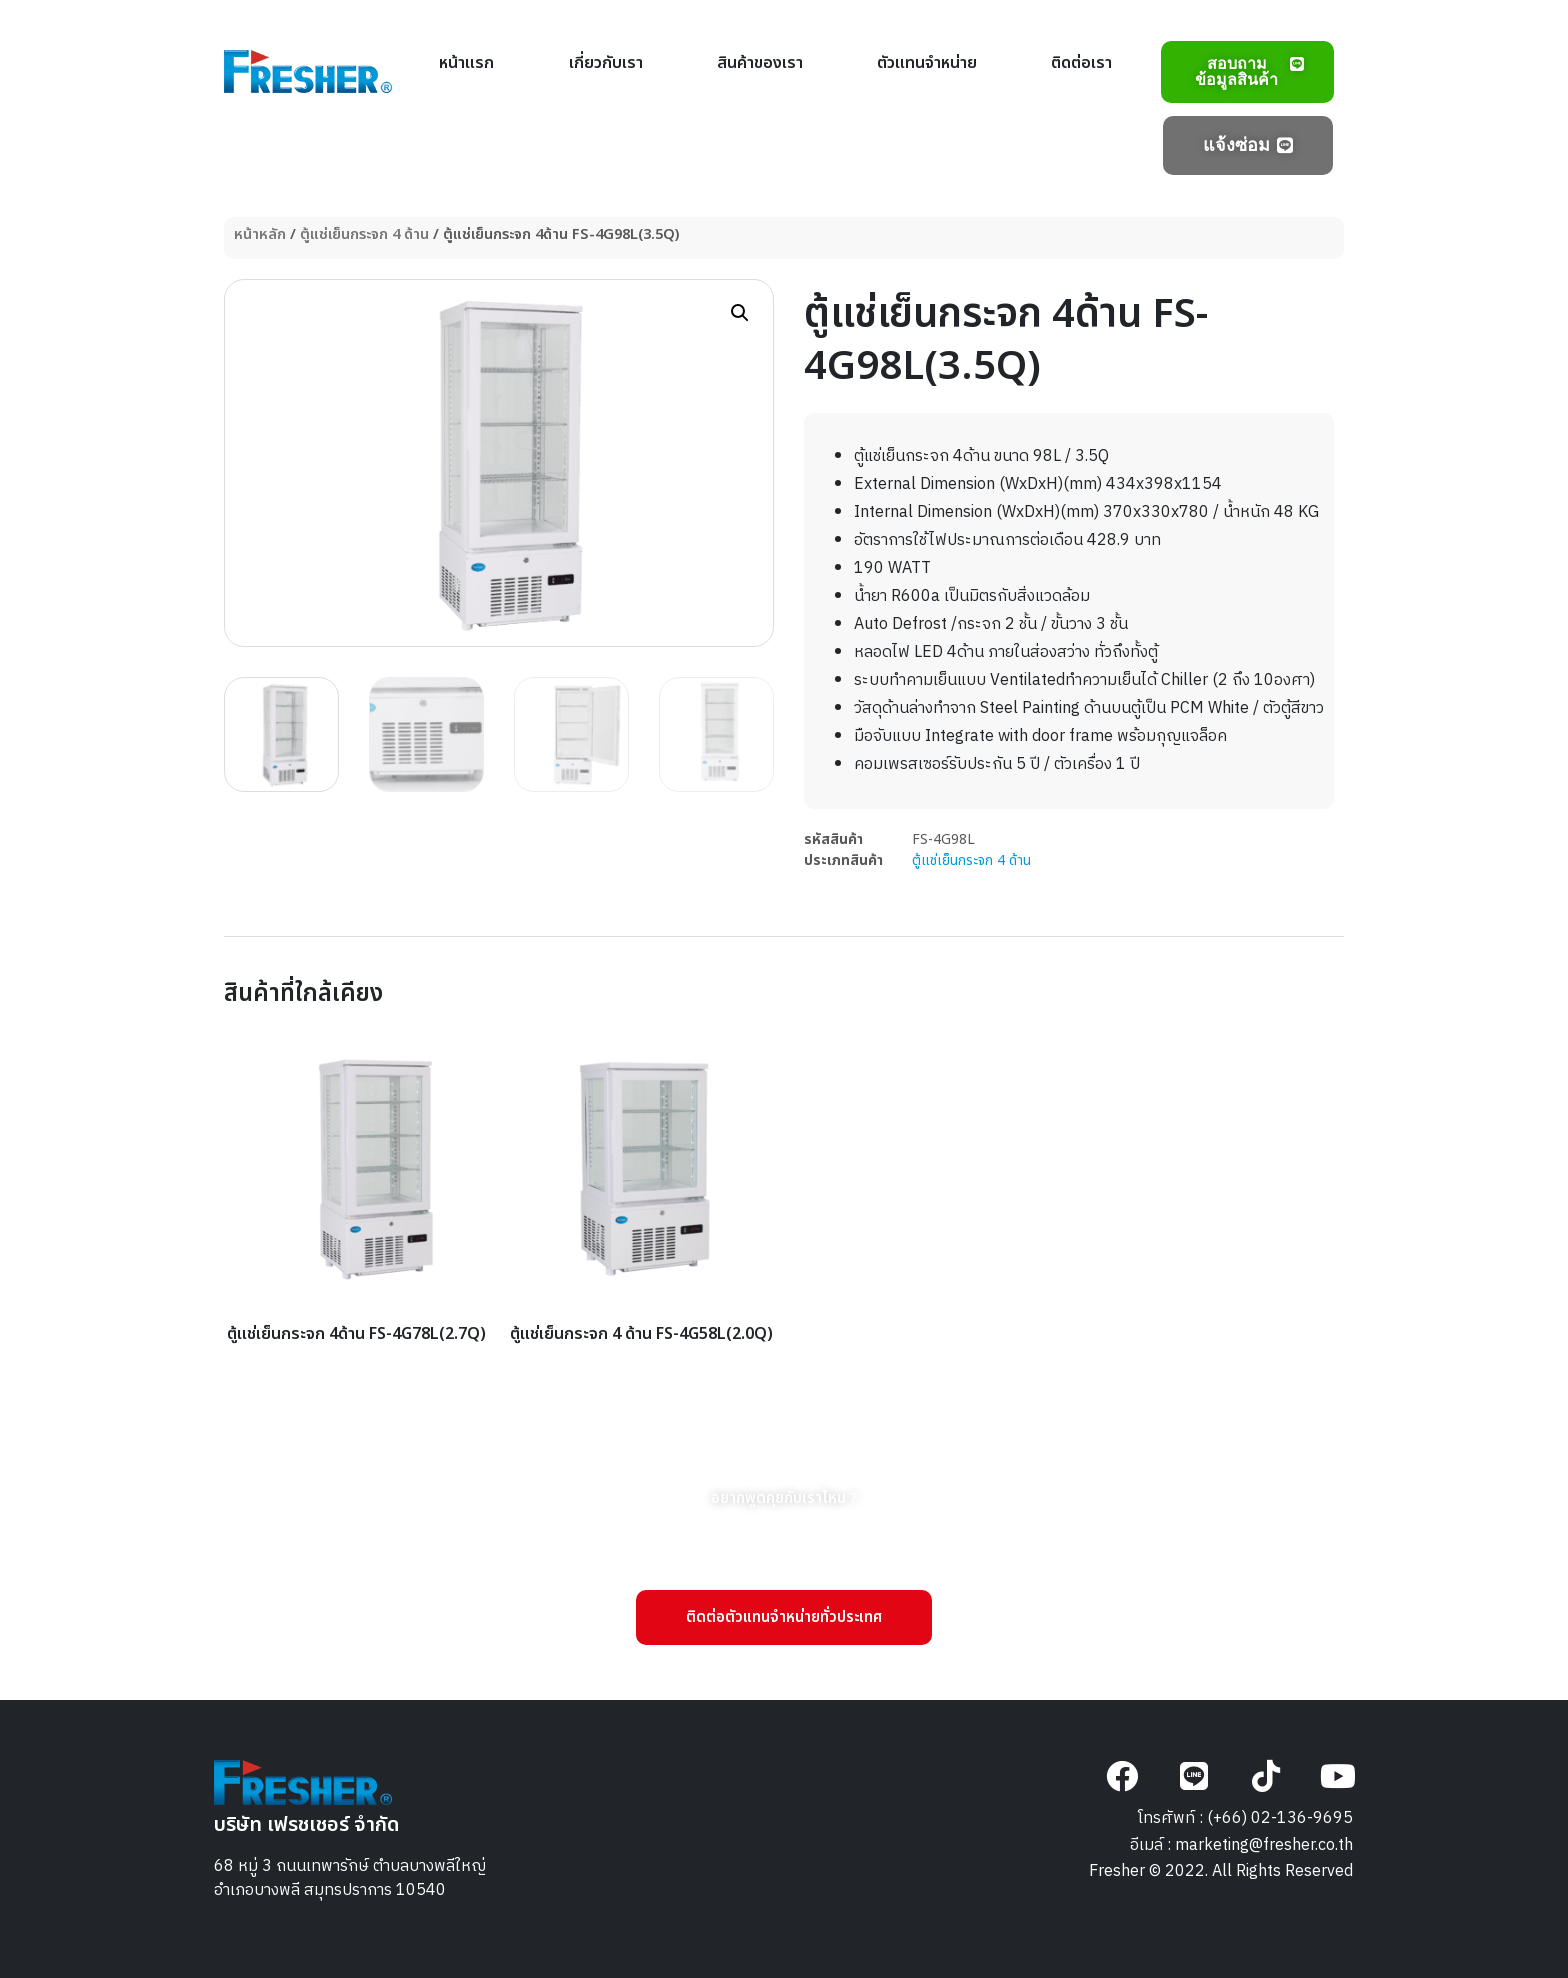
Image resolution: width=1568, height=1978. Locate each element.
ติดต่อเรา (1081, 63)
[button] (740, 313)
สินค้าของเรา (760, 63)
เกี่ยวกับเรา (606, 63)
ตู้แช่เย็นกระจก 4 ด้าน (364, 234)
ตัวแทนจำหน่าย (927, 63)
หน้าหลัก (260, 234)
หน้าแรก (466, 63)
